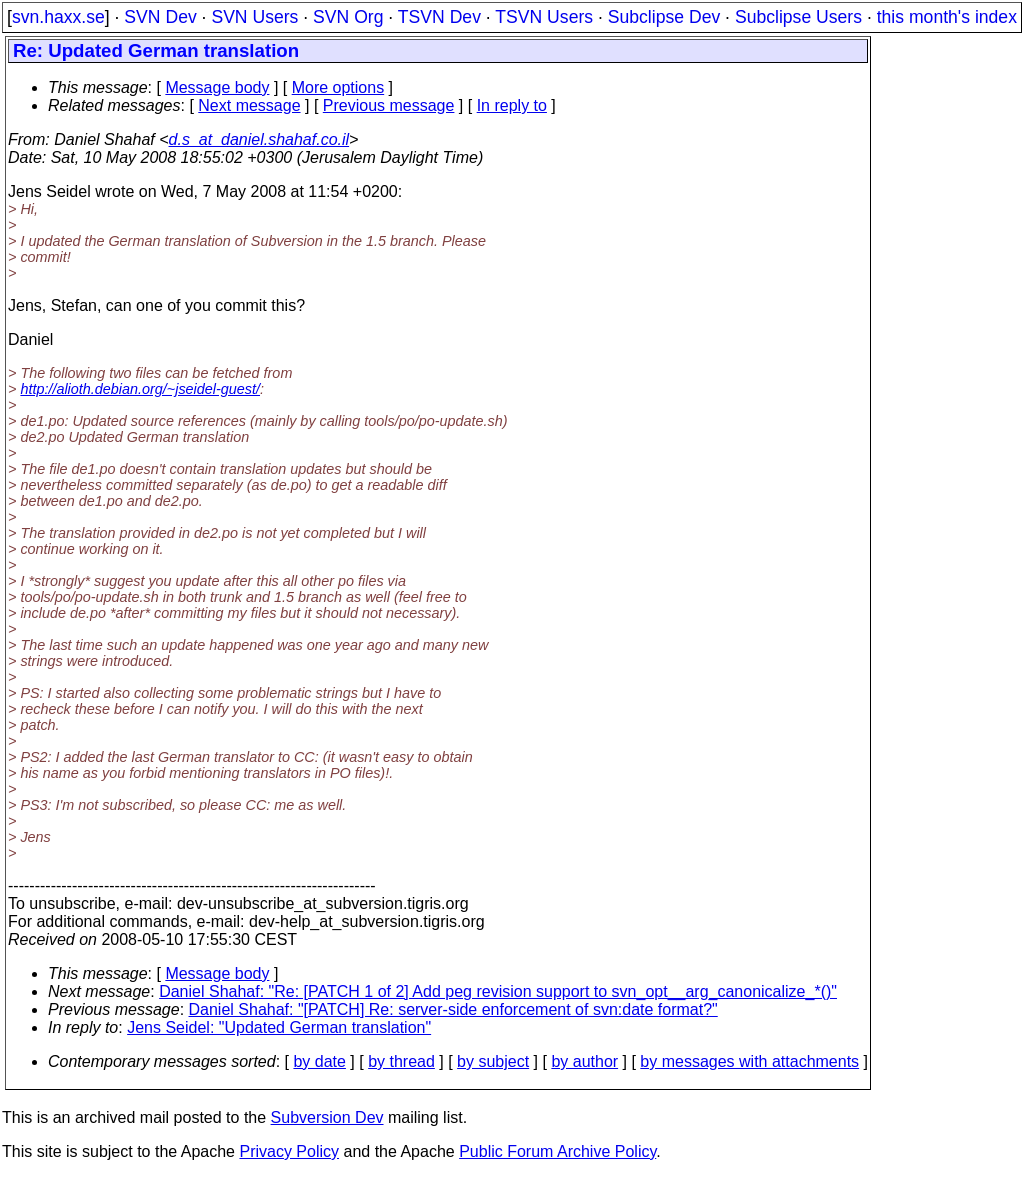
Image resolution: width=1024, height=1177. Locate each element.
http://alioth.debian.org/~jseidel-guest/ (140, 389)
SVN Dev (160, 17)
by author (584, 1061)
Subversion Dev (327, 1117)
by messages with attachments (749, 1061)
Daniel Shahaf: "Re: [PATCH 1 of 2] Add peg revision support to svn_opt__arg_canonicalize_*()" (498, 991)
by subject (493, 1061)
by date (319, 1061)
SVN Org (348, 17)
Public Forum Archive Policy (557, 1151)
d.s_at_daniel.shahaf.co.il (259, 139)
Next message (249, 105)
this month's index (947, 17)
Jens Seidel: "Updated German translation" (279, 1027)
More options (338, 87)
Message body (217, 87)
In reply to (512, 105)
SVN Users (254, 17)
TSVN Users (544, 17)
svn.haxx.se (58, 17)
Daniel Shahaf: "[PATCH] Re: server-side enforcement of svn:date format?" (453, 1009)
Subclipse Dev (664, 17)
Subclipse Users (798, 17)
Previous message (389, 105)
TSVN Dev (439, 17)
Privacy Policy (289, 1151)
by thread (401, 1061)
